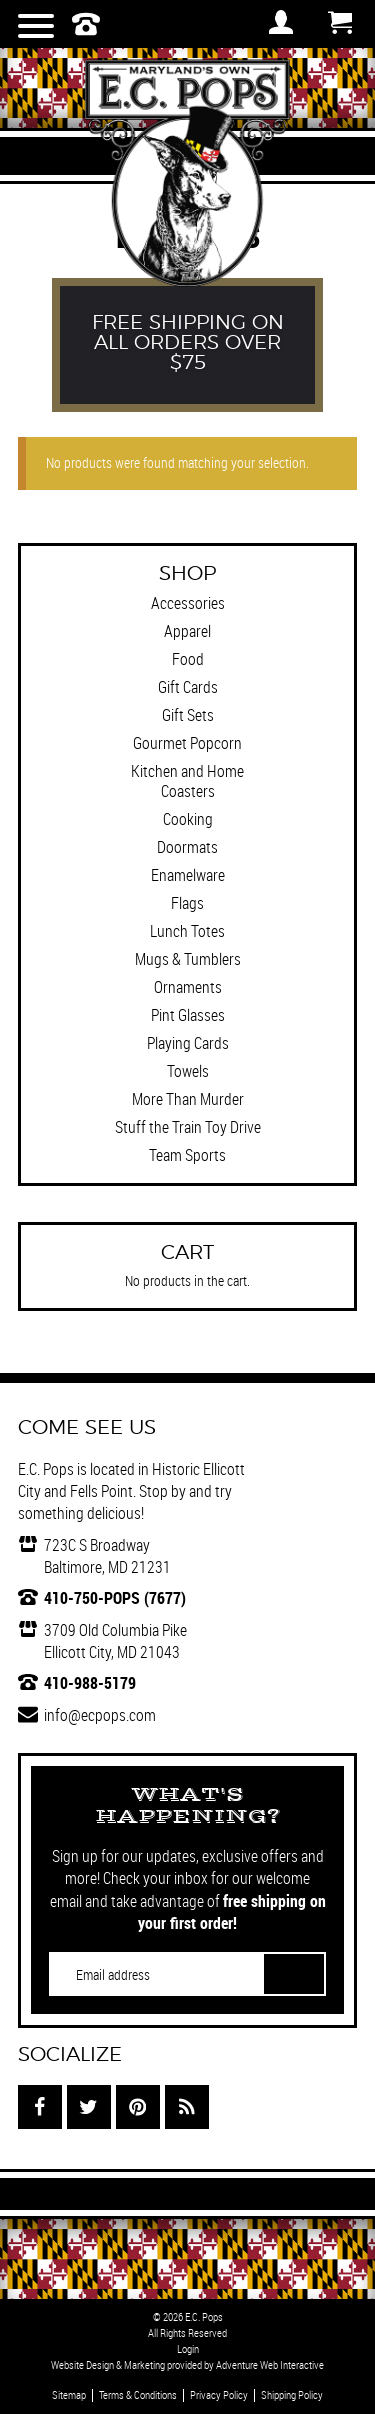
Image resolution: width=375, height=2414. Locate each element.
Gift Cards (188, 687)
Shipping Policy (292, 2395)
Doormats (187, 847)
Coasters (188, 791)
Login (188, 2349)
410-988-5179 (90, 1683)
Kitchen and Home (187, 771)
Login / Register (281, 22)
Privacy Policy (219, 2395)
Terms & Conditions (138, 2395)
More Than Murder (188, 1099)
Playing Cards (188, 1043)
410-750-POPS (86, 24)
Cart (340, 22)
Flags (187, 903)
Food (188, 659)
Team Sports (187, 1155)
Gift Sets (188, 715)
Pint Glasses (188, 1015)
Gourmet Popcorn (187, 743)
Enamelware (188, 875)
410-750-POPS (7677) (115, 1598)
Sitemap (69, 2395)
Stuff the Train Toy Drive (188, 1127)
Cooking (188, 819)
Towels (188, 1071)
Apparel (187, 631)
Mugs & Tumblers (188, 959)
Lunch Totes (187, 931)
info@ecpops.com (100, 1715)
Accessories (188, 603)
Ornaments (188, 987)
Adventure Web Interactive (270, 2365)
